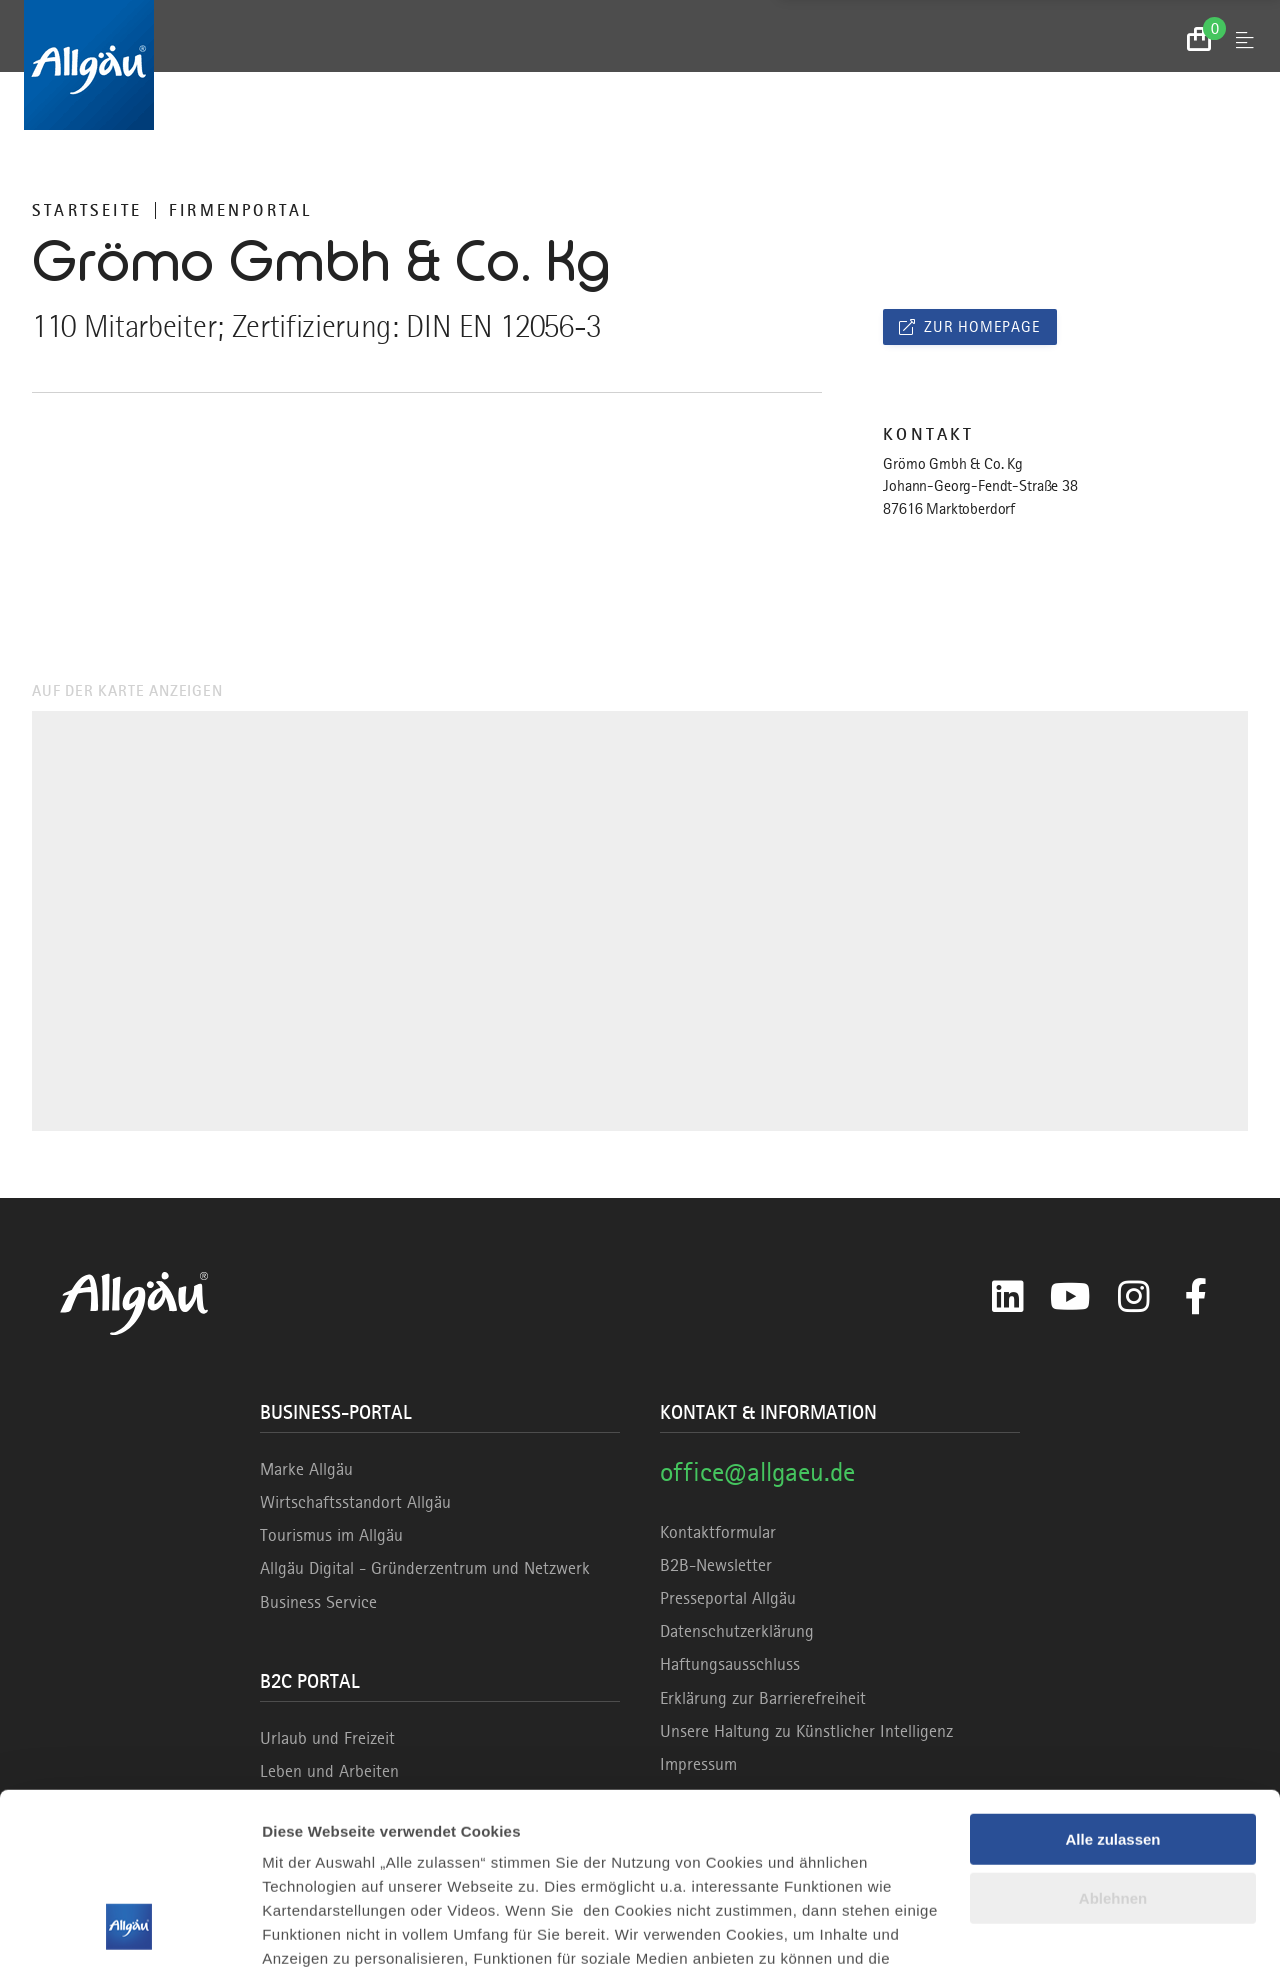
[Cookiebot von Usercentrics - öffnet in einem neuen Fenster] (129, 1933)
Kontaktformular (718, 1532)
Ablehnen (1113, 1747)
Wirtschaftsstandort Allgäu (355, 1502)
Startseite (87, 210)
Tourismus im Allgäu (331, 1535)
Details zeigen (312, 1932)
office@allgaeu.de (757, 1471)
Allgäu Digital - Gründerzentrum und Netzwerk (425, 1568)
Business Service (318, 1602)
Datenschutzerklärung (737, 1631)
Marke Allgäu (306, 1469)
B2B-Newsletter (716, 1565)
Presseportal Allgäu (728, 1598)
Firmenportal (240, 210)
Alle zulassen (1112, 1688)
